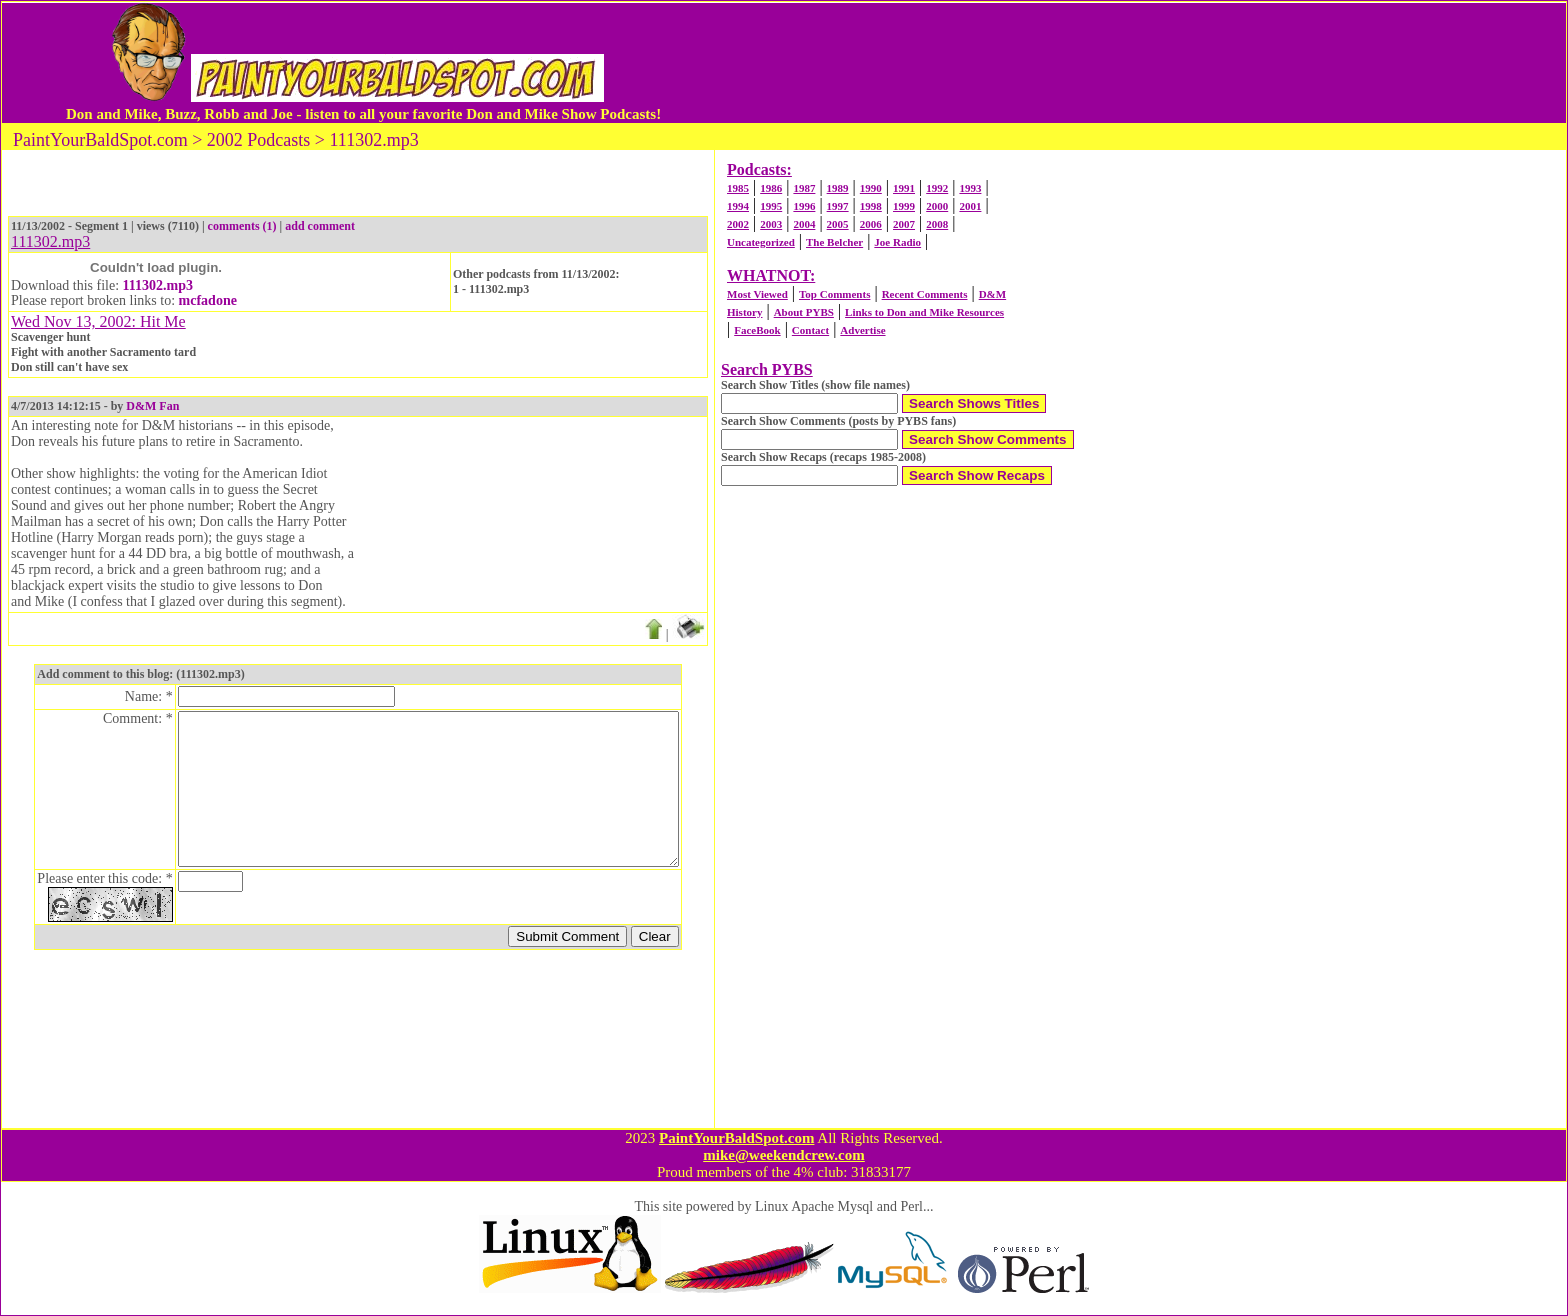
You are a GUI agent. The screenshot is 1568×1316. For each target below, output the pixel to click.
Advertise (862, 330)
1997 (838, 206)
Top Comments (834, 294)
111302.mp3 (158, 285)
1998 (871, 206)
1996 (804, 206)
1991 (904, 188)
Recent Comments (925, 294)
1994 (738, 206)
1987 (804, 188)
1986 (771, 188)
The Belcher (834, 242)
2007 (904, 224)
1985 (738, 188)
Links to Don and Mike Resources (924, 312)
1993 (970, 188)
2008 (937, 224)
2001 (970, 206)
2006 (871, 224)
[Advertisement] (1077, 63)
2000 (937, 206)
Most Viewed (757, 294)
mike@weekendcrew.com (784, 1155)
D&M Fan (152, 406)
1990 (871, 188)
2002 (738, 224)
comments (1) (242, 226)
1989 (838, 188)
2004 (804, 224)
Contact (810, 330)
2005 (838, 224)
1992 (937, 188)
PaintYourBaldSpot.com (736, 1138)
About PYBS (804, 312)
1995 (771, 206)
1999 (904, 206)
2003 (771, 224)
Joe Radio (897, 242)
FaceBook (757, 330)
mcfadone (208, 300)
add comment (320, 226)
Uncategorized (761, 242)
